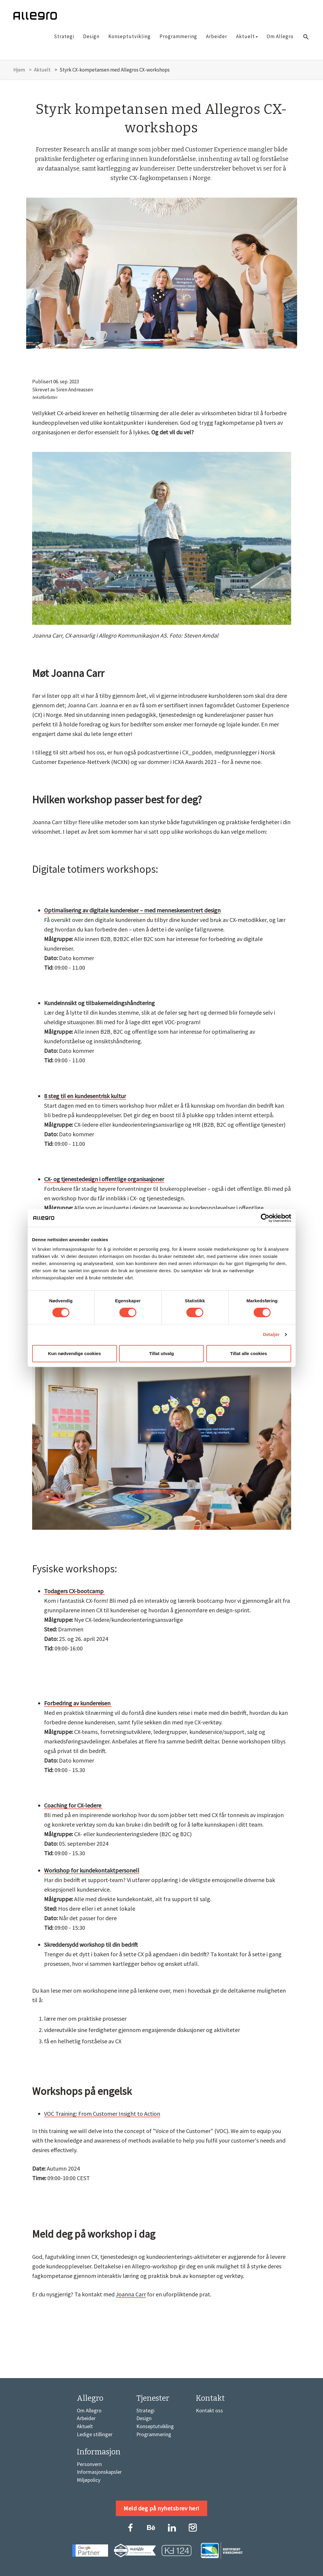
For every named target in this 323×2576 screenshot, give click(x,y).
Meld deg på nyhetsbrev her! (161, 2508)
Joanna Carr (131, 2294)
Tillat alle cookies (248, 1353)
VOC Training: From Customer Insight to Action (102, 2113)
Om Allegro (280, 36)
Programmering (178, 36)
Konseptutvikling (129, 36)
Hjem (19, 69)
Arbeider (216, 36)
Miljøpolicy (88, 2479)
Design (91, 36)
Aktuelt (247, 36)
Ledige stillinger (95, 2434)
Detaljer (271, 1334)
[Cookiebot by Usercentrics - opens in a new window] (265, 1217)
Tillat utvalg (161, 1353)
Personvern (89, 2464)
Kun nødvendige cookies (74, 1353)
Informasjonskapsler (99, 2471)
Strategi (64, 36)
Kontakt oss (209, 2410)
